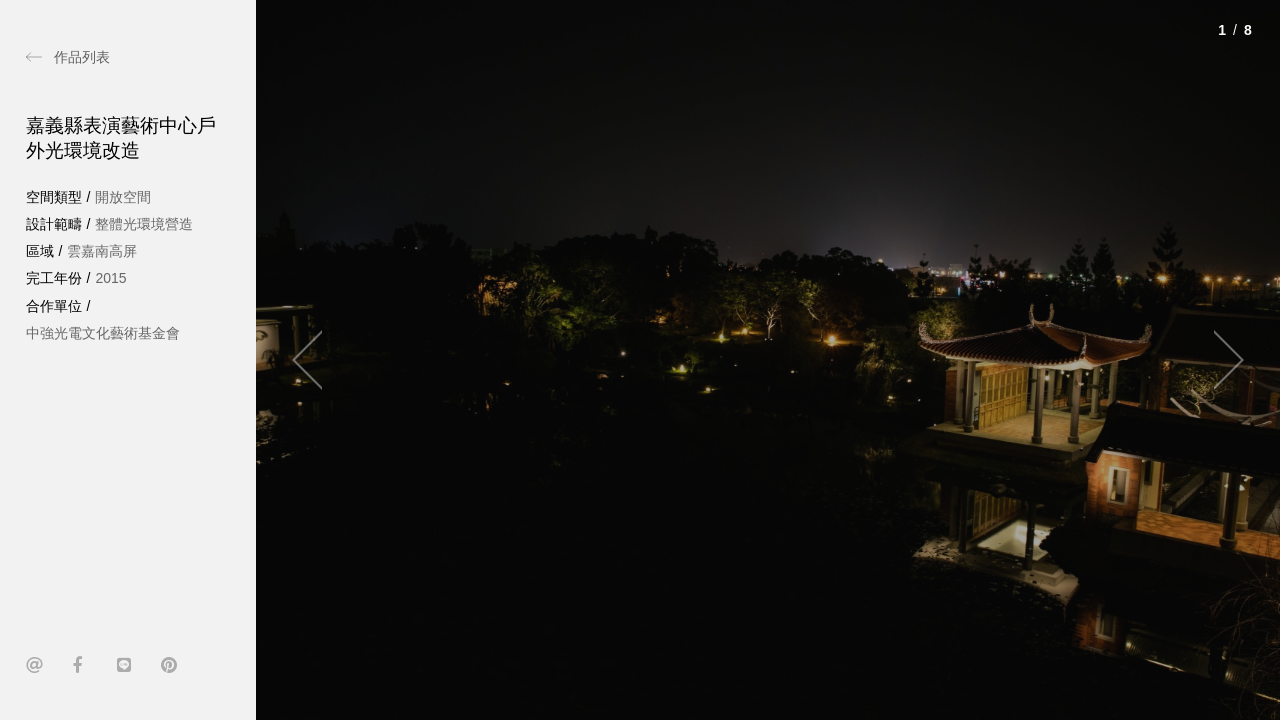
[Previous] (316, 360)
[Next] (1220, 360)
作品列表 (82, 57)
